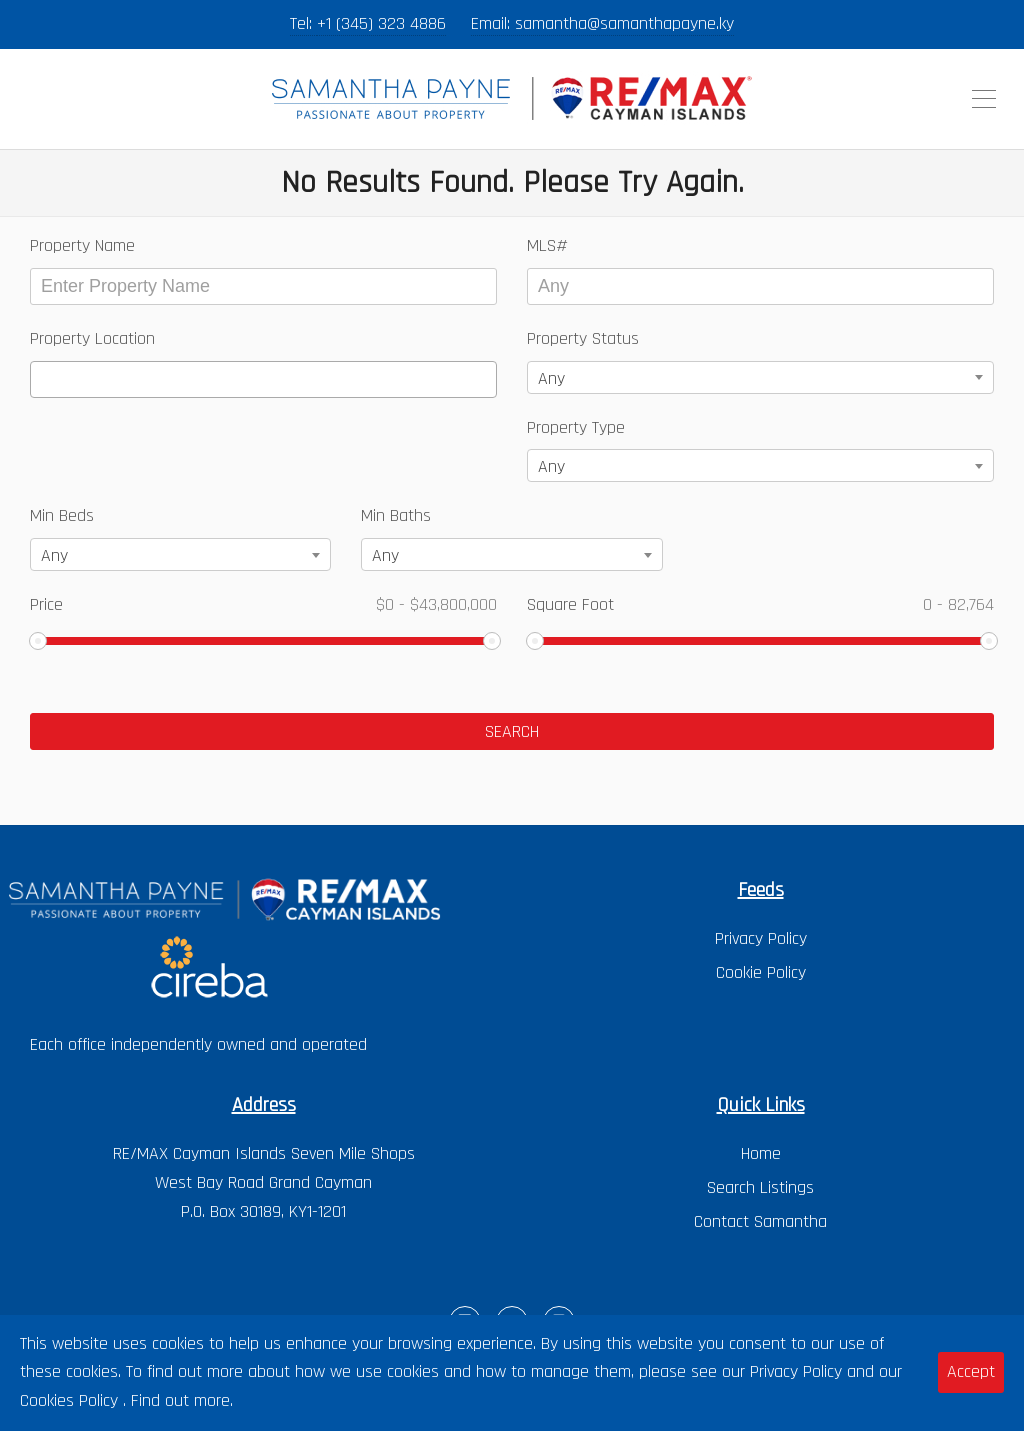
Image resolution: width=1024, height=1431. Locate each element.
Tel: (303, 23)
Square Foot (760, 604)
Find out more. (182, 1400)
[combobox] (263, 379)
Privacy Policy (761, 938)
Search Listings (760, 1187)
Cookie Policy (761, 972)
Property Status (583, 338)
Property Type (576, 427)
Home (761, 1153)
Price (263, 604)
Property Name (82, 245)
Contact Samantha (760, 1221)
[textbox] (43, 379)
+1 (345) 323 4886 (381, 23)
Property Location (92, 338)
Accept (971, 1371)
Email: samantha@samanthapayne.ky (602, 23)
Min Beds (62, 515)
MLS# (547, 245)
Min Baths (396, 515)
